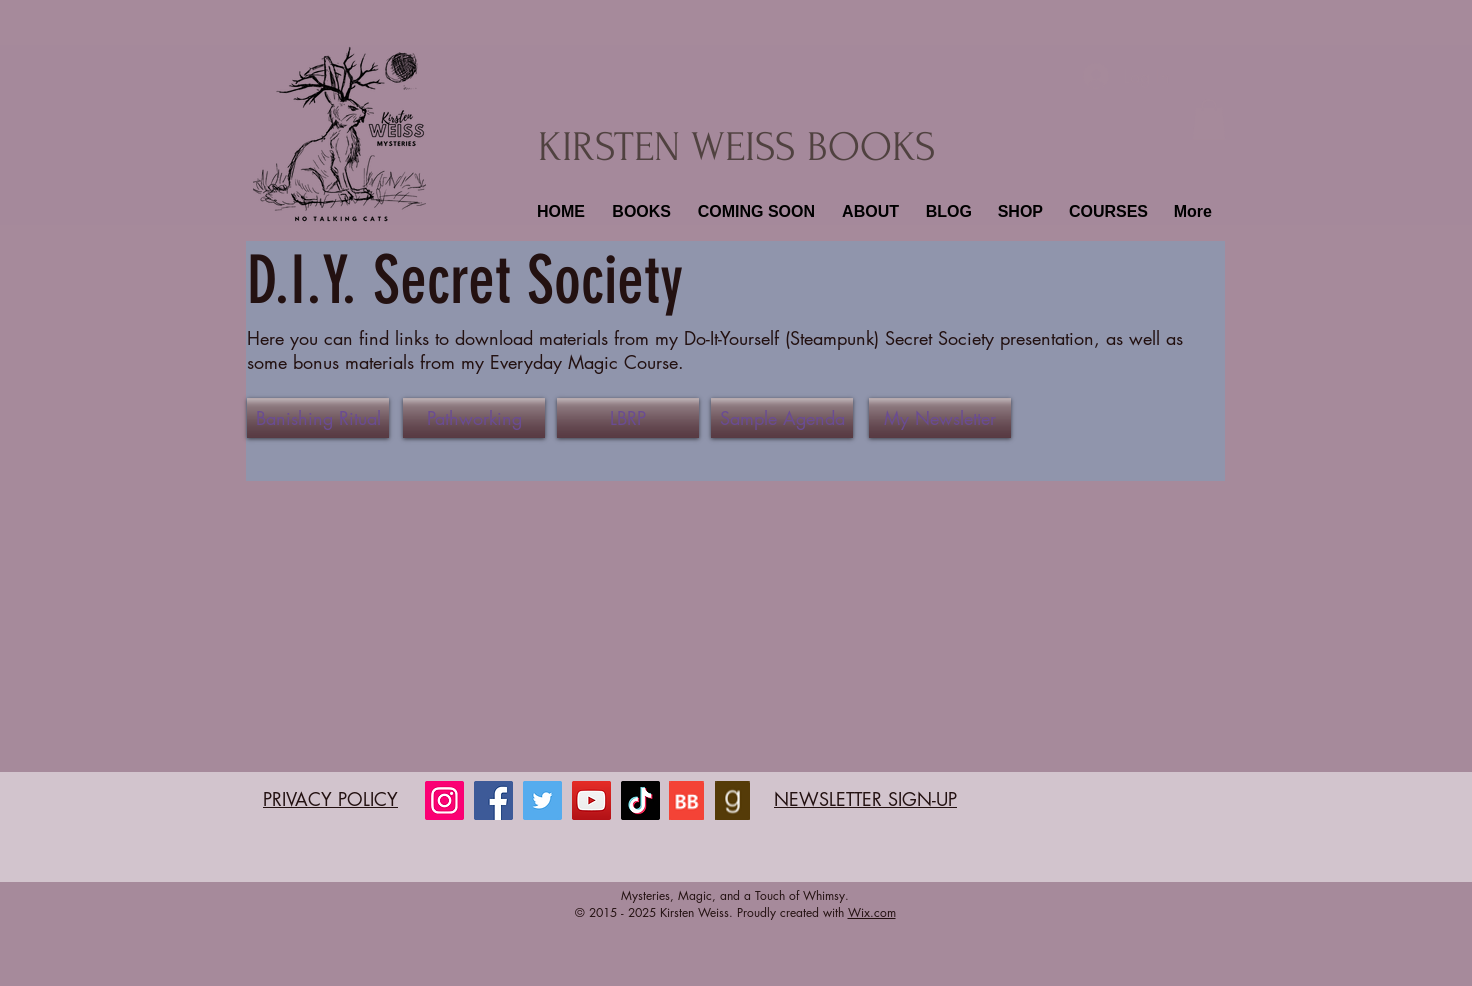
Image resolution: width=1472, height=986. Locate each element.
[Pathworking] (474, 418)
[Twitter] (542, 800)
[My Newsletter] (940, 418)
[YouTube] (591, 800)
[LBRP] (628, 418)
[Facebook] (493, 800)
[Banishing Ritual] (318, 418)
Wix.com (872, 912)
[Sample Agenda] (782, 418)
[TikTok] (640, 800)
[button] (639, 212)
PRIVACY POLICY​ (330, 799)
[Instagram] (444, 800)
